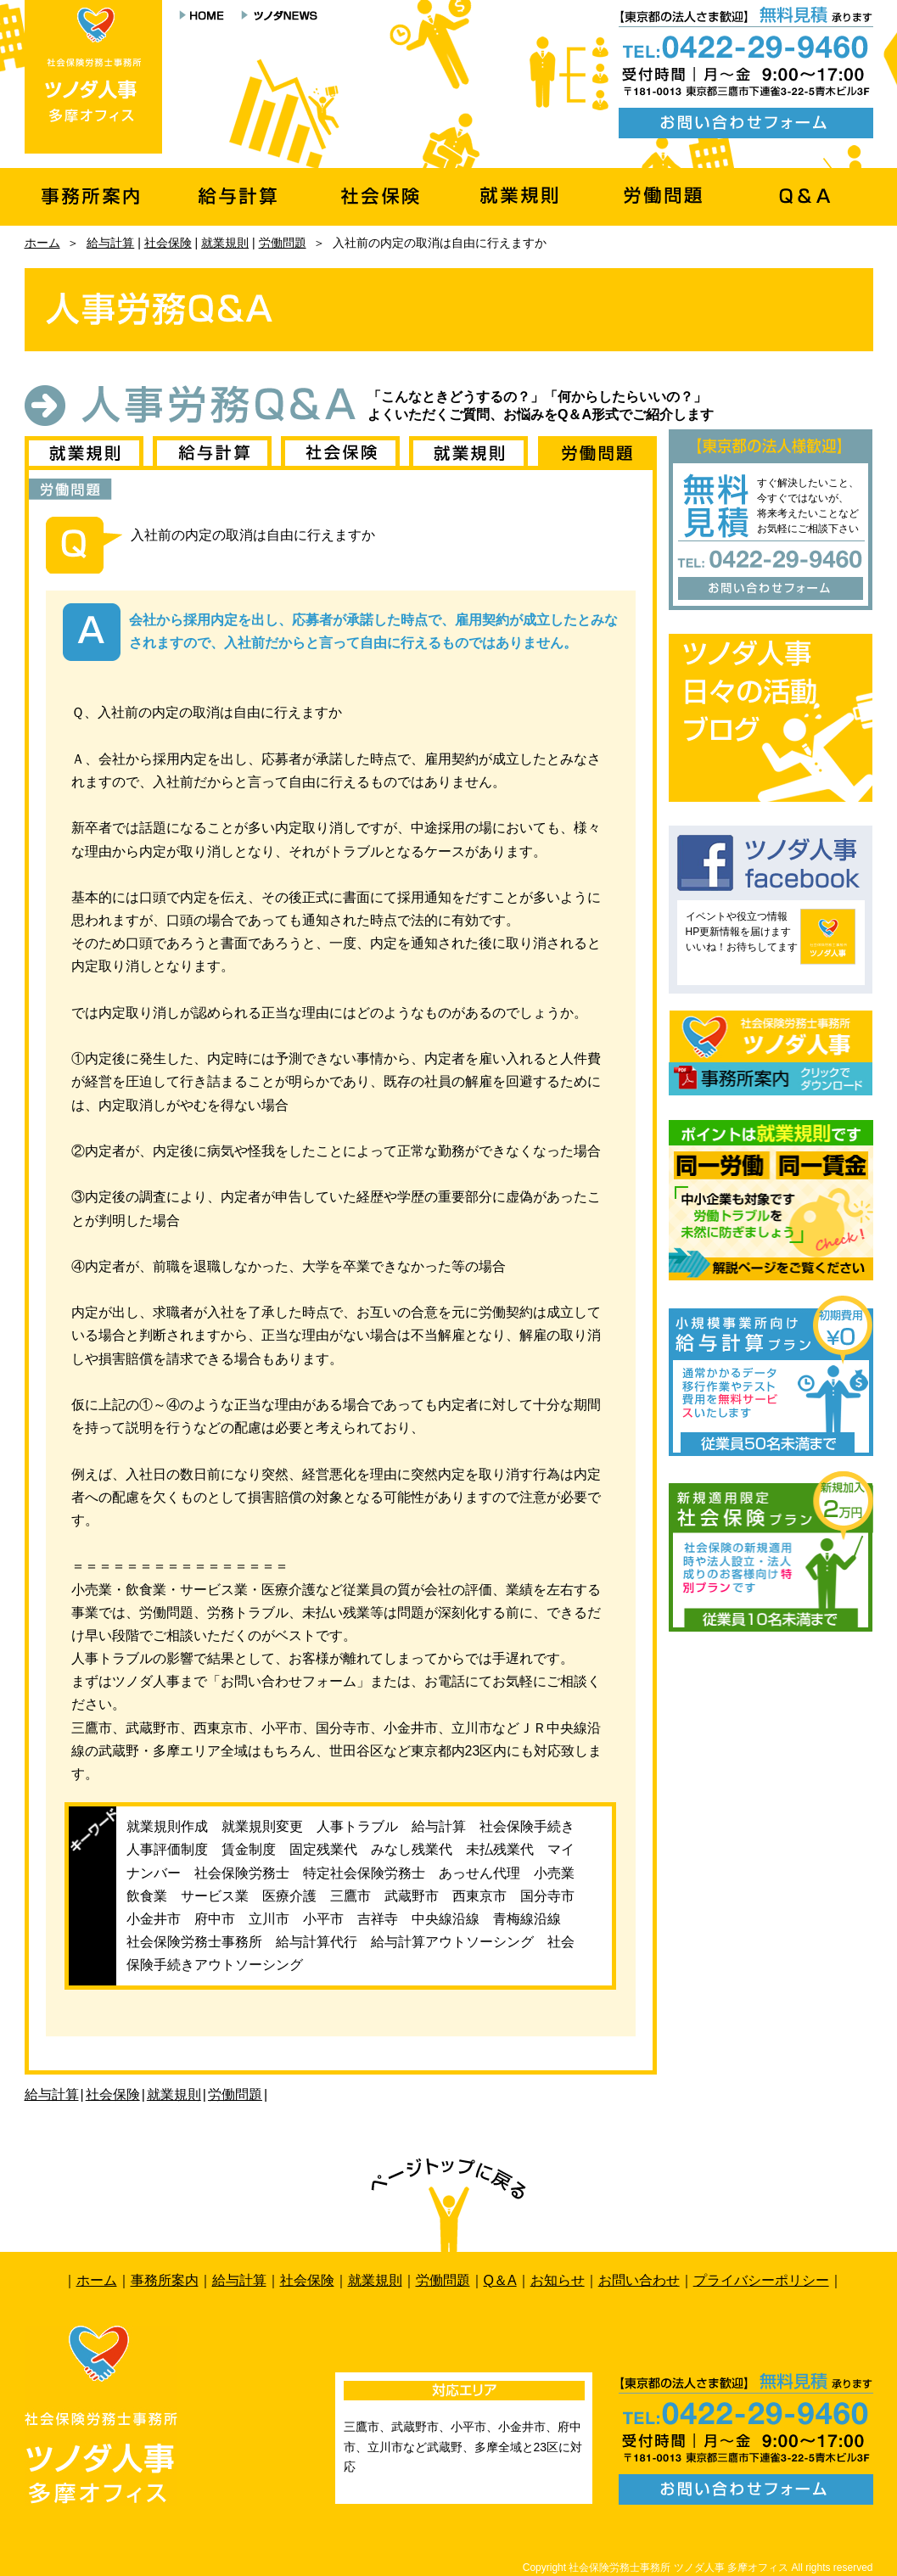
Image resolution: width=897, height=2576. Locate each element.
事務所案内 (165, 2280)
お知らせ (557, 2280)
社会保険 (168, 242)
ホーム (42, 242)
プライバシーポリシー (761, 2280)
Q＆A (500, 2280)
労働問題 (282, 242)
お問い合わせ (639, 2280)
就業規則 (225, 242)
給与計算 (110, 242)
